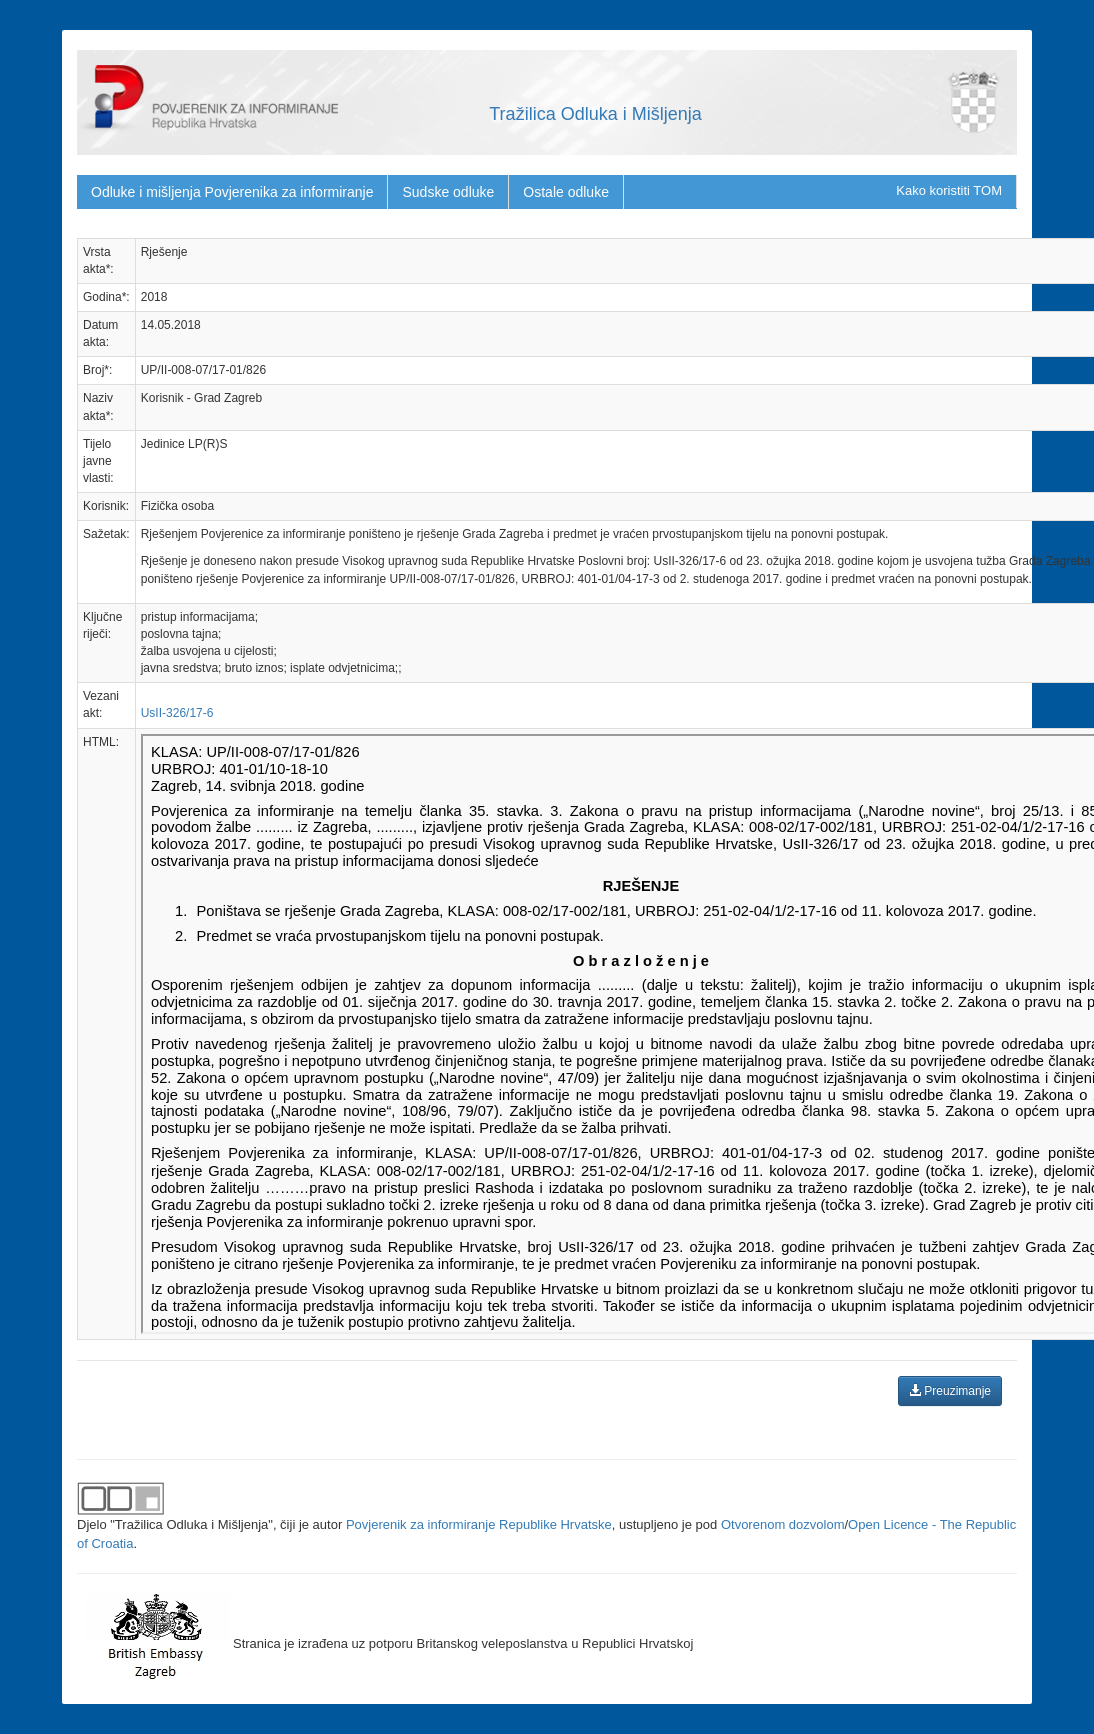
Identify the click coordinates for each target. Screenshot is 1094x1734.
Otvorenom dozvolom (783, 1524)
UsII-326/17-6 (177, 713)
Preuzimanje (950, 1391)
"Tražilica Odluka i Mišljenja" (191, 1524)
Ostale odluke (566, 192)
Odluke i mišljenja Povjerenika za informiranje (232, 192)
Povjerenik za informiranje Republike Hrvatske (479, 1524)
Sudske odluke (448, 192)
